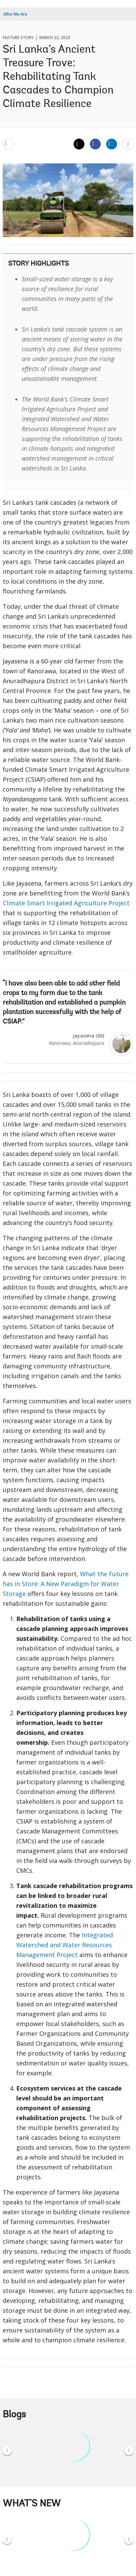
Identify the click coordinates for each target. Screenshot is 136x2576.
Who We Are (15, 14)
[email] (8, 143)
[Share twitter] (79, 144)
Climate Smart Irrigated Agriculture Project (66, 903)
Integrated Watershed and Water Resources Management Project (64, 1945)
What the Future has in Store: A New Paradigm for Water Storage (66, 1584)
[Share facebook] (95, 144)
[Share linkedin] (111, 144)
